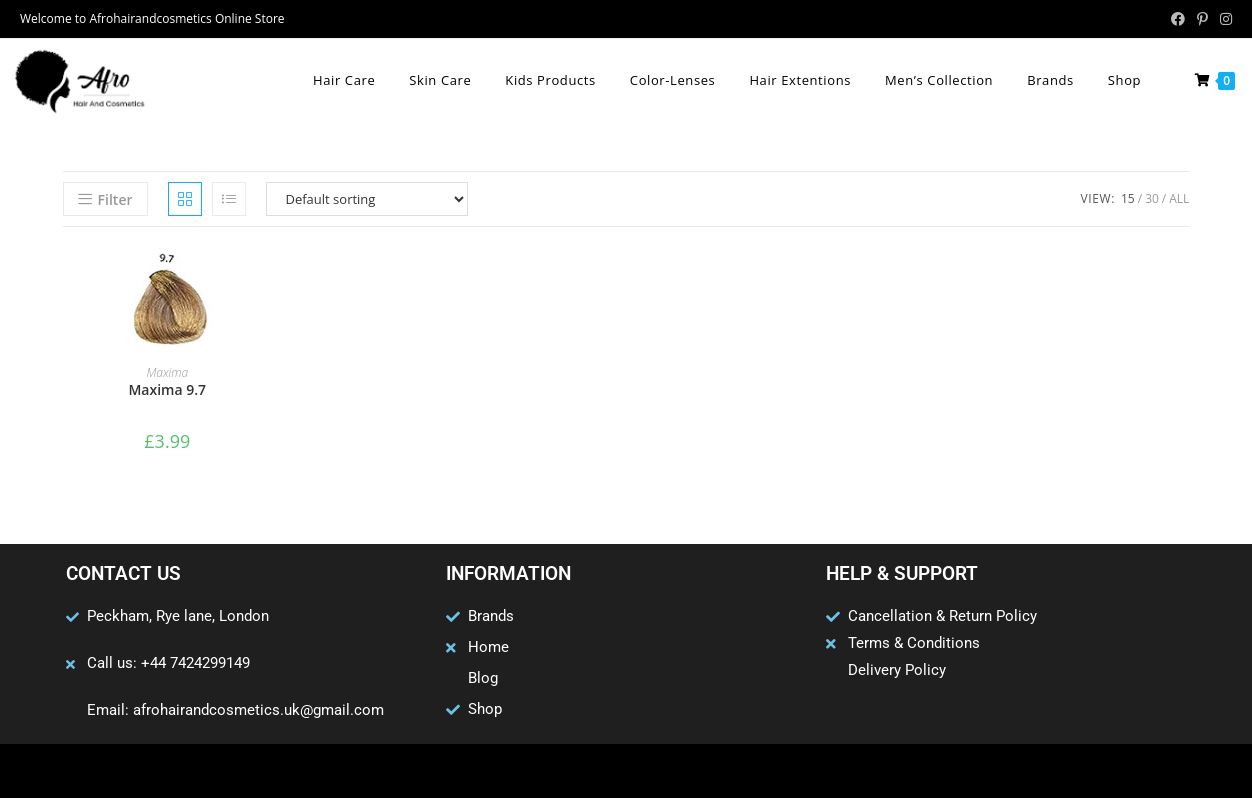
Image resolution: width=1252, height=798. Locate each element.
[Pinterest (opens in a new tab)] (1202, 19)
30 (1152, 198)
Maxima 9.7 (167, 389)
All (1179, 198)
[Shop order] (367, 199)
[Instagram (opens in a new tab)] (1223, 19)
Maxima (167, 372)
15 (1128, 198)
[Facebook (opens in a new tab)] (1178, 19)
